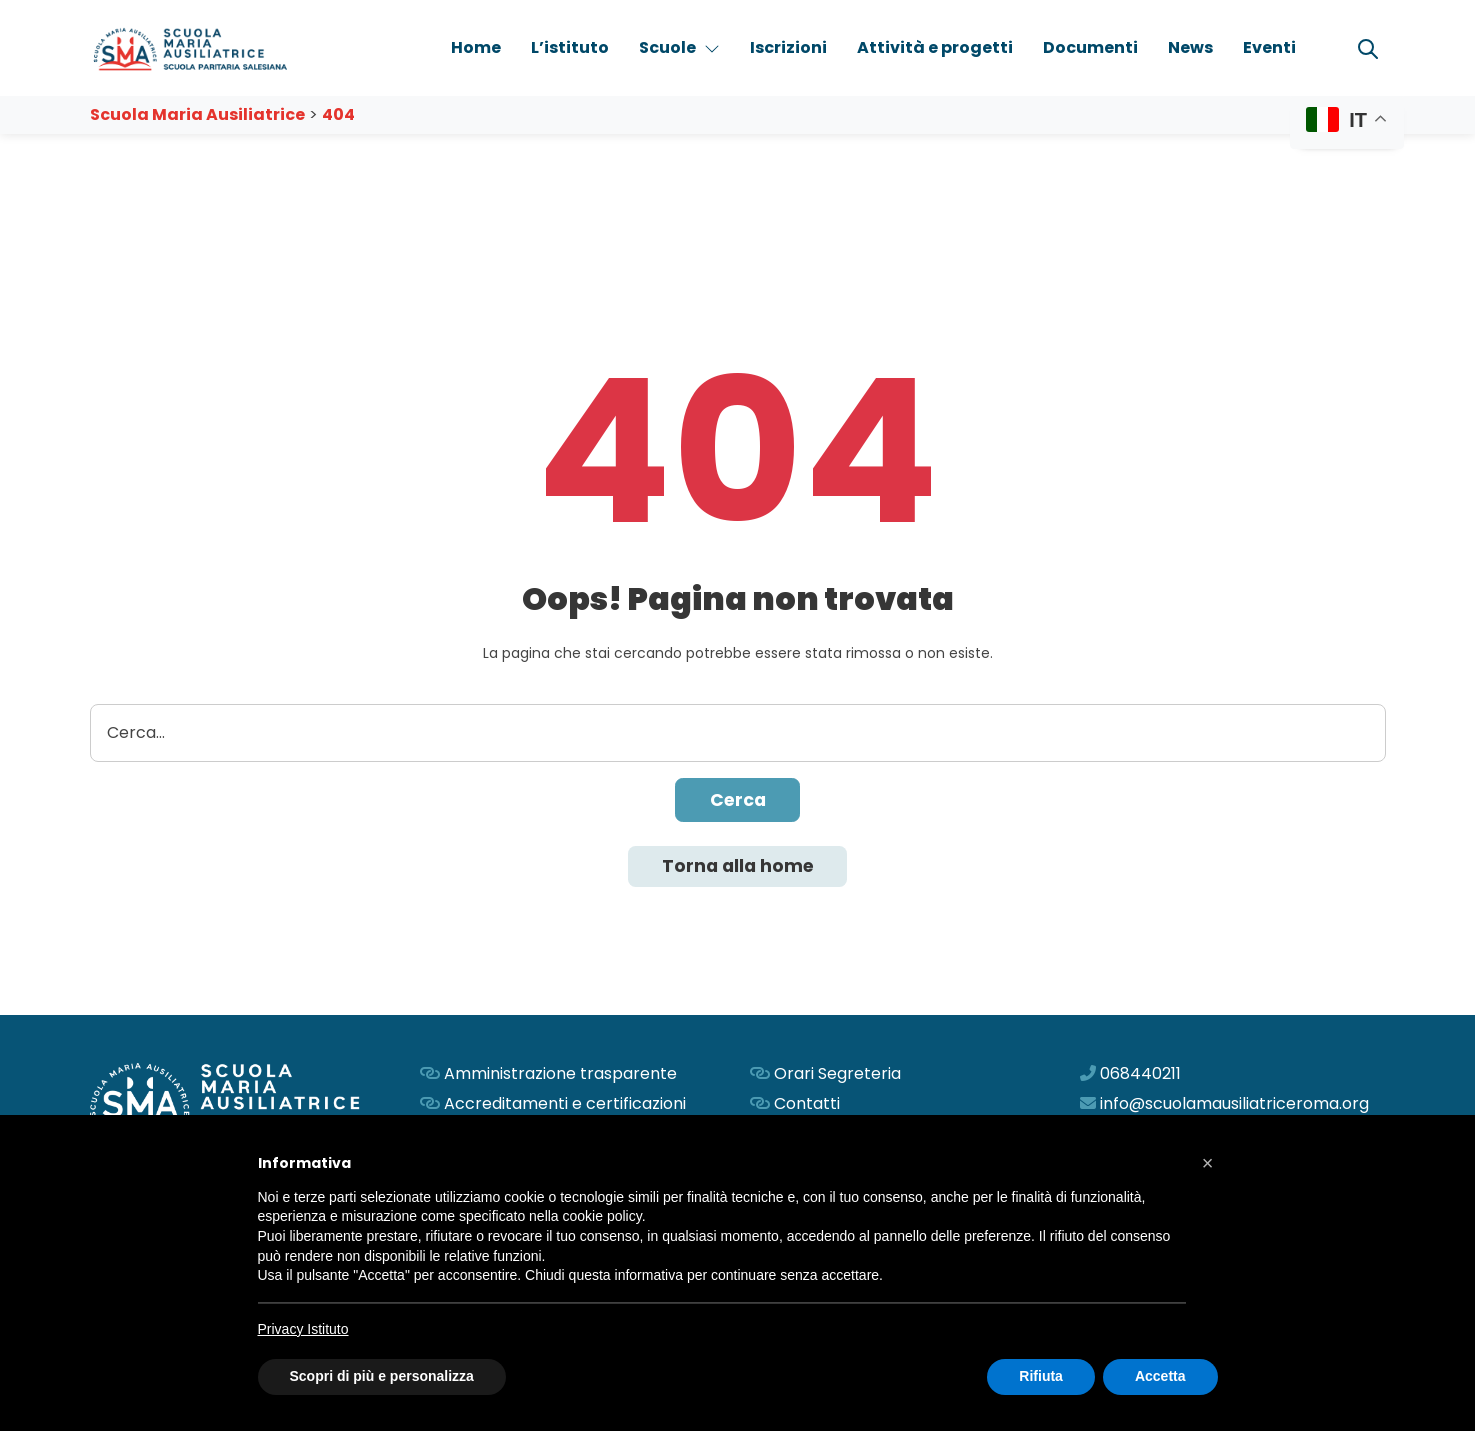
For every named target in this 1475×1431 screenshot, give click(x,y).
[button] (1208, 1163)
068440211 (1140, 1075)
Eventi (1269, 47)
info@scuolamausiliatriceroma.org (1234, 1105)
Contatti (807, 1105)
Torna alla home (738, 867)
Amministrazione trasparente (560, 1075)
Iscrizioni (788, 47)
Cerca (738, 800)
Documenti (1090, 47)
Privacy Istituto (303, 1329)
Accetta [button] (1160, 1376)
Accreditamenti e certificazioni (565, 1105)
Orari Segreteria (837, 1075)
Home (476, 47)
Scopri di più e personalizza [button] (382, 1376)
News (1190, 47)
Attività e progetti (935, 47)
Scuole (679, 47)
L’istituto (570, 47)
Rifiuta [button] (1041, 1376)
